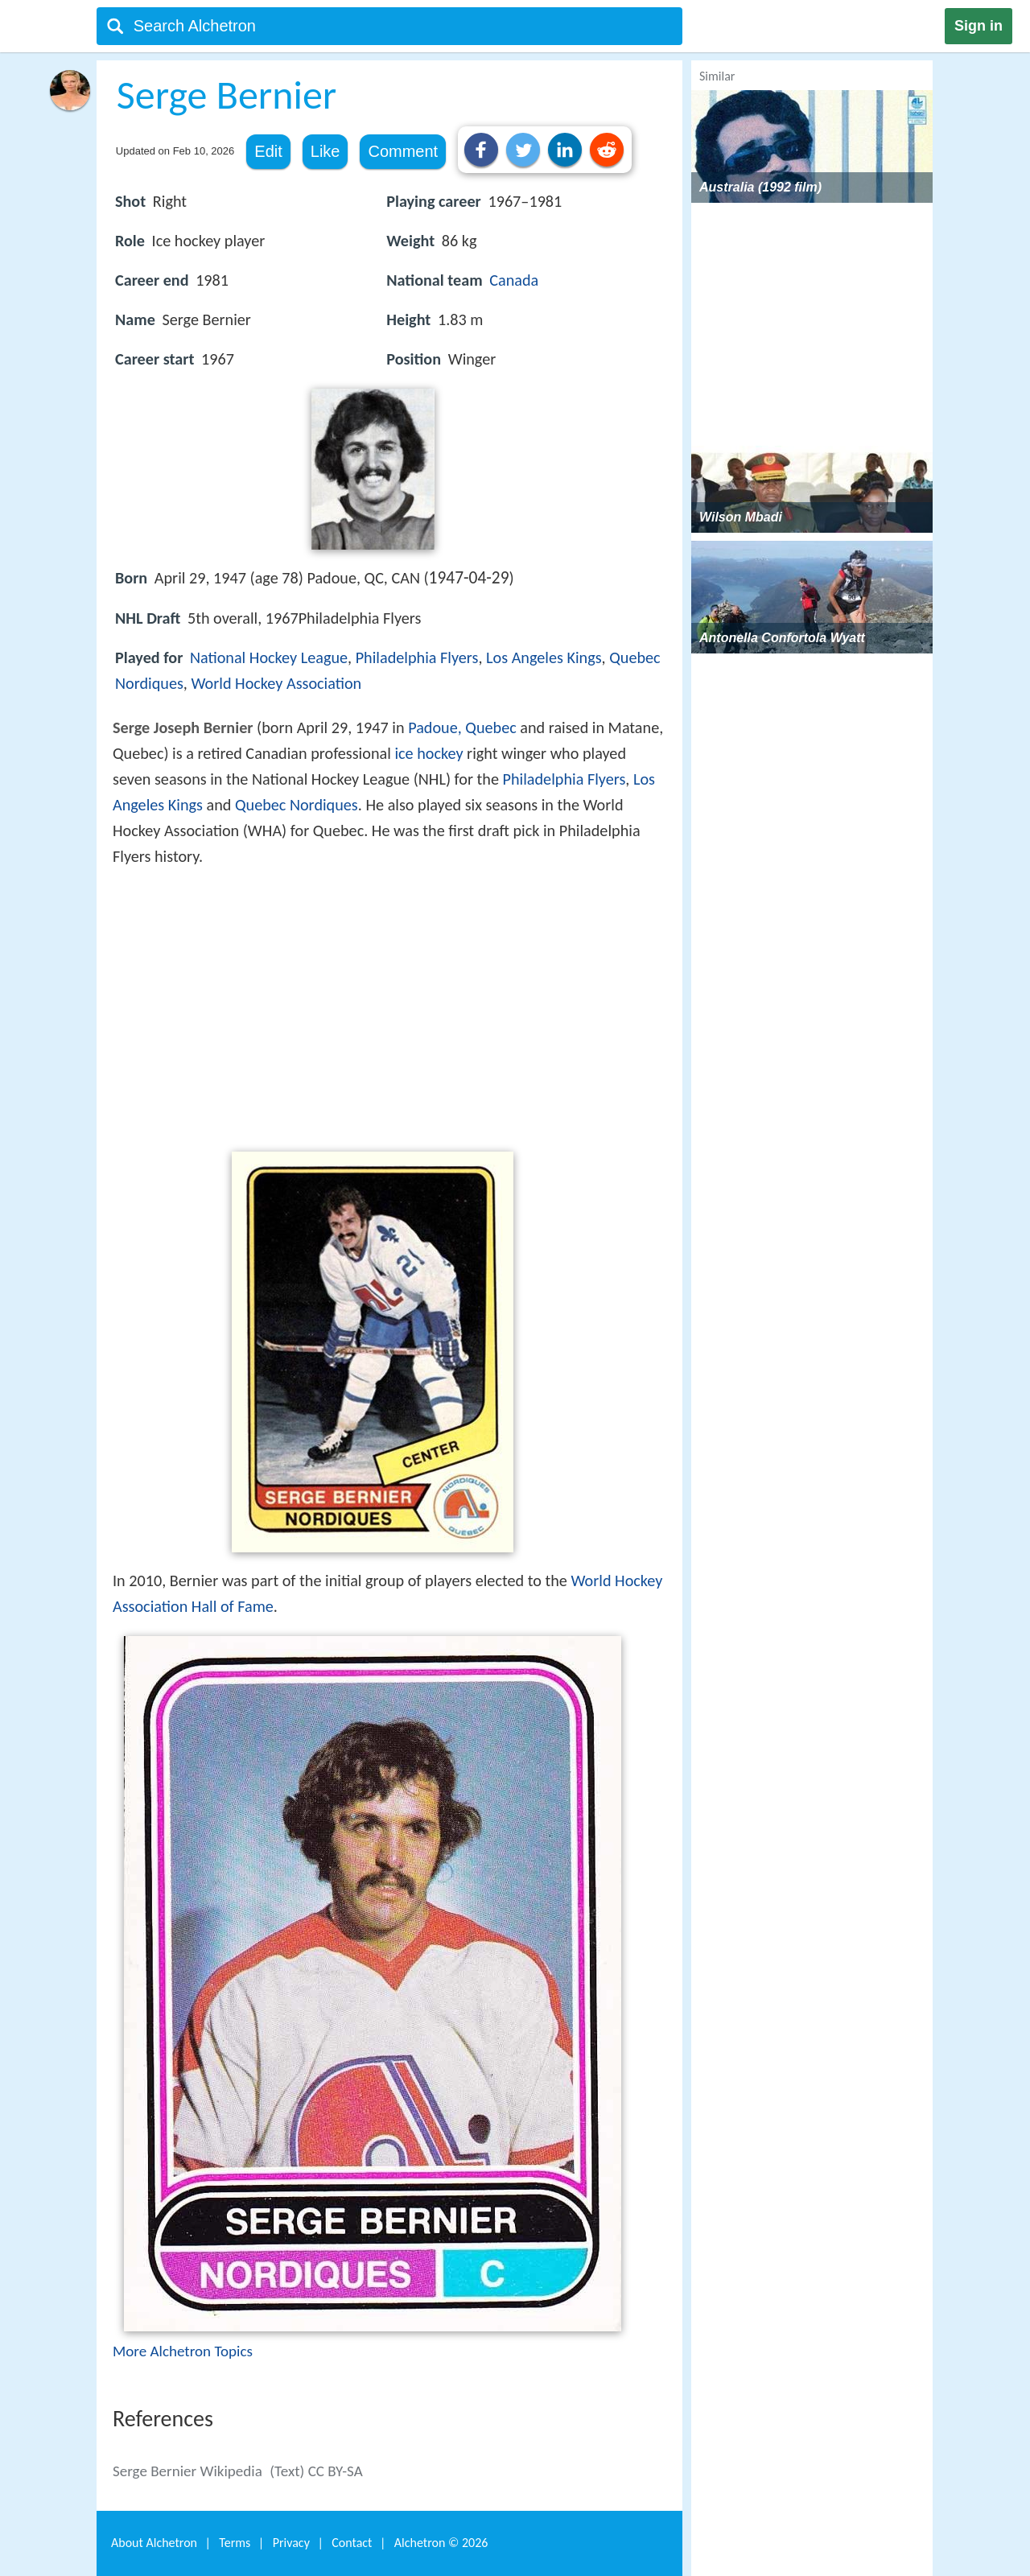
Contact (352, 2542)
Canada (513, 280)
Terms (234, 2542)
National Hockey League (269, 657)
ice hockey (428, 753)
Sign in (978, 26)
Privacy (291, 2542)
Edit (268, 151)
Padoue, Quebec (462, 727)
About (154, 2542)
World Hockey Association (276, 683)
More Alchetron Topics (183, 2351)
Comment (403, 151)
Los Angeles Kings (544, 657)
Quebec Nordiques (296, 804)
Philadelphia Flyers (417, 657)
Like (325, 151)
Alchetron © (441, 2542)
